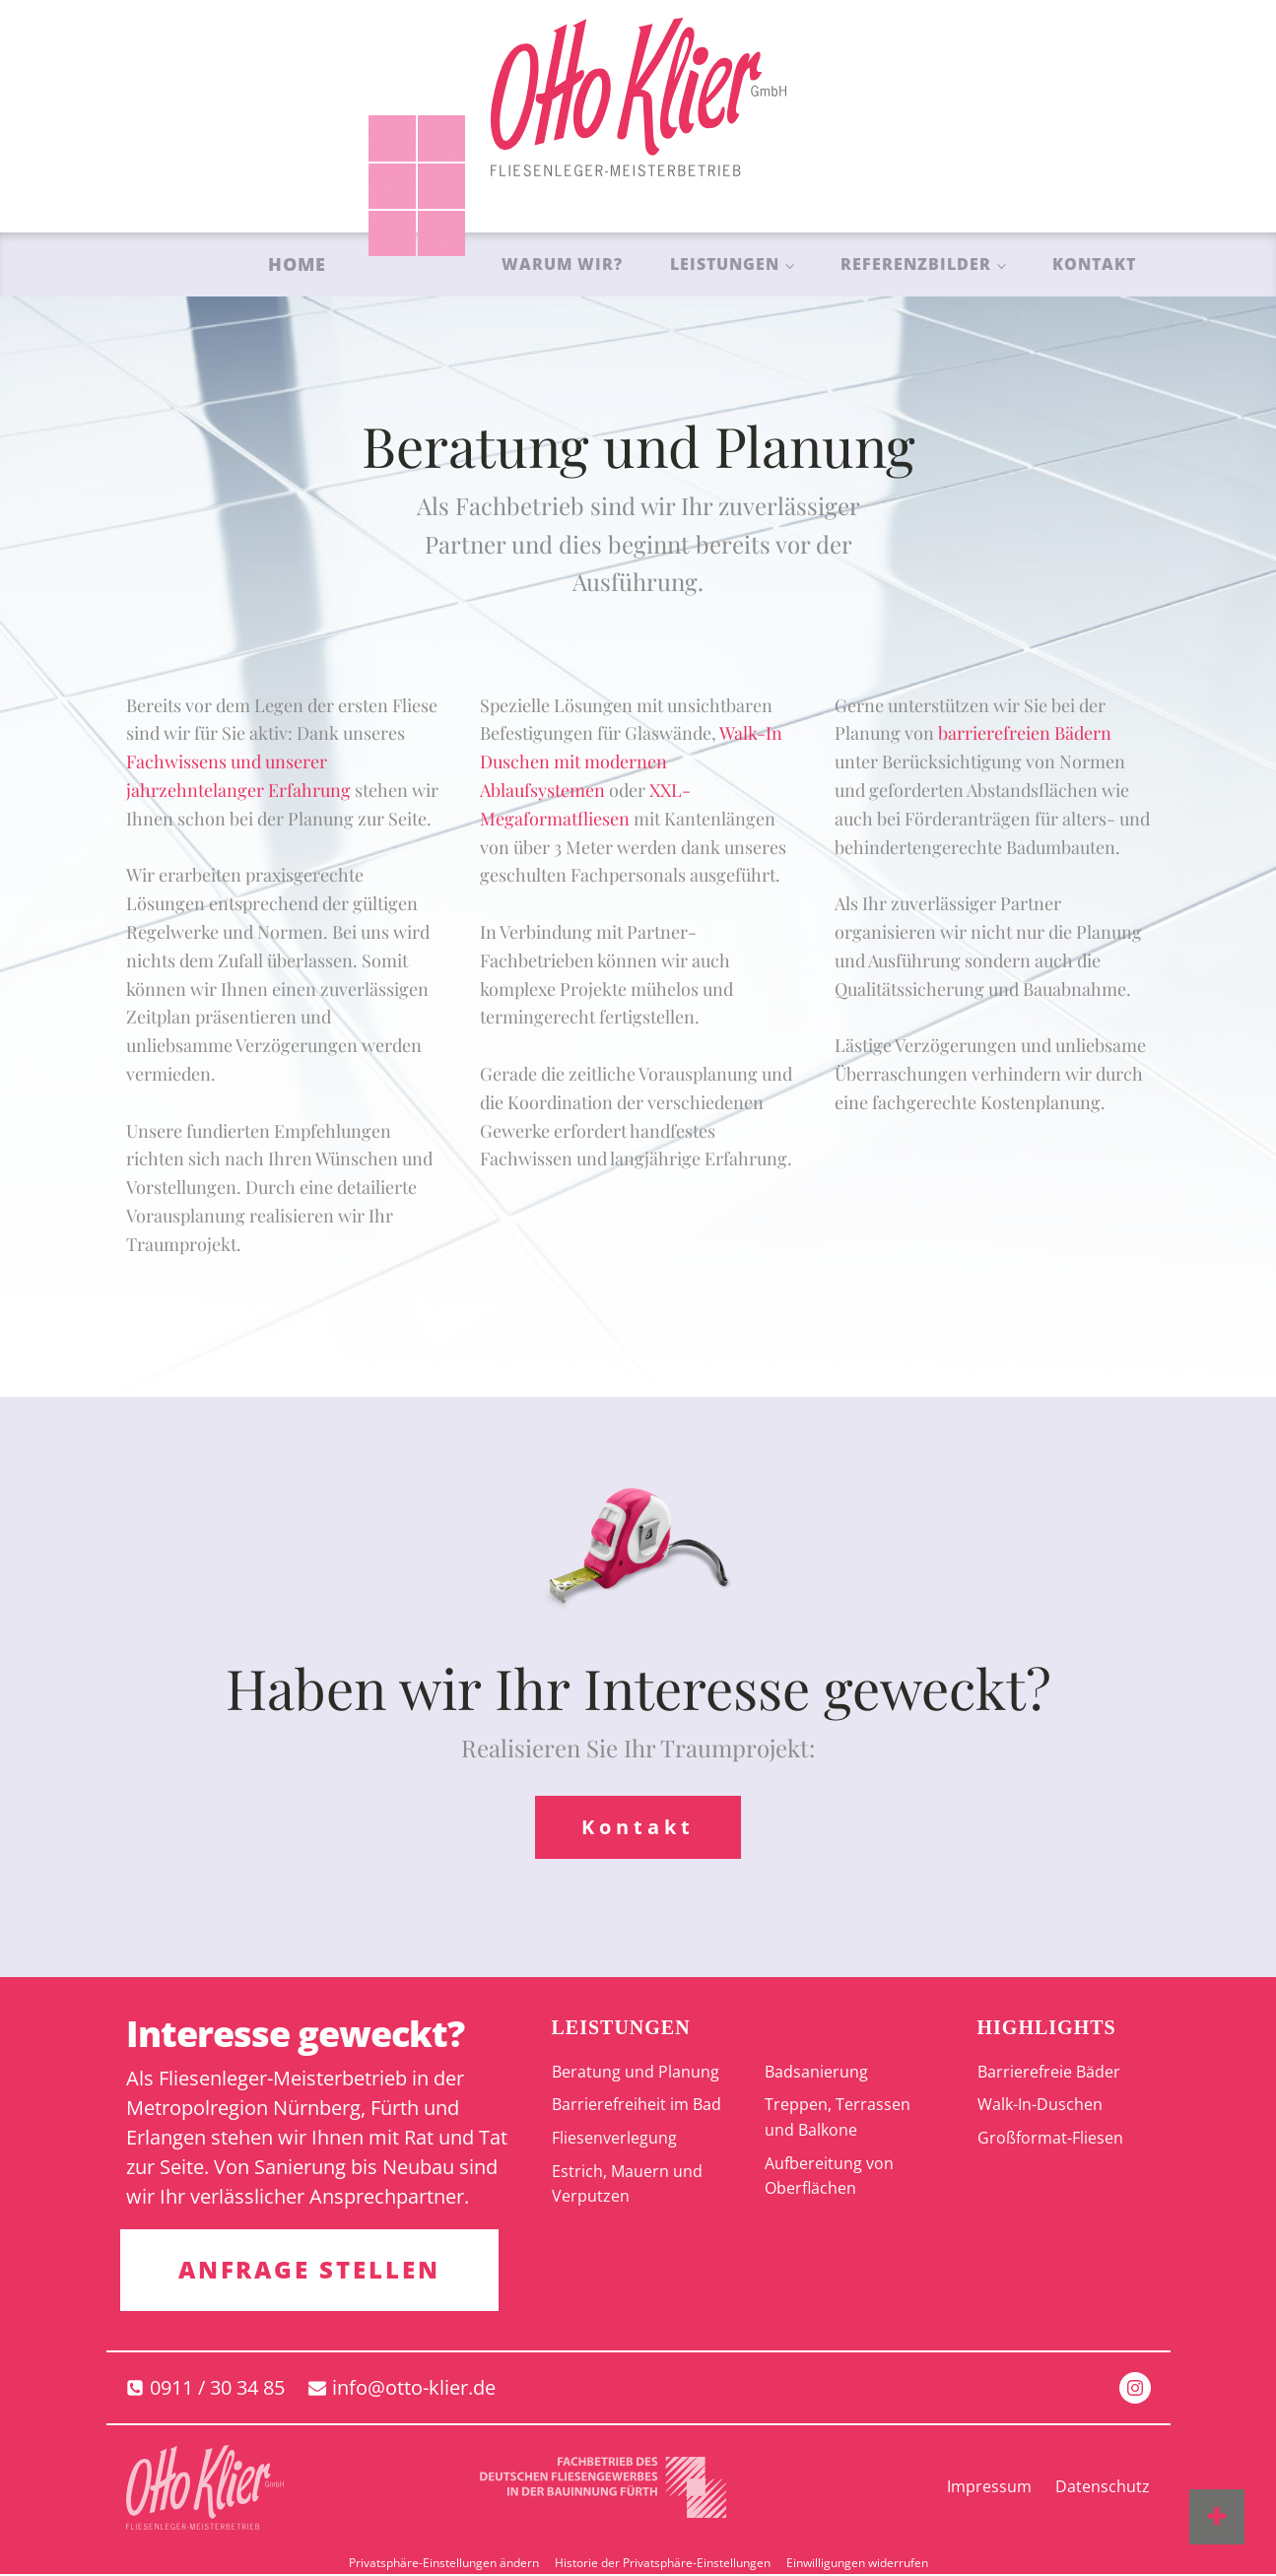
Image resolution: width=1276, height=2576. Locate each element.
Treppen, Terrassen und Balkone (837, 2118)
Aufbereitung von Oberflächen (829, 2176)
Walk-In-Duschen (1040, 2105)
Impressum (989, 2488)
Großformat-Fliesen (1050, 2138)
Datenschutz (1102, 2488)
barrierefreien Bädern (1024, 733)
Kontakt (1094, 264)
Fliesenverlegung (614, 2138)
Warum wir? (562, 264)
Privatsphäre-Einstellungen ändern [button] (444, 2563)
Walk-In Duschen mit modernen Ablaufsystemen (631, 761)
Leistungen (724, 264)
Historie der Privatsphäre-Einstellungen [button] (663, 2563)
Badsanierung (816, 2071)
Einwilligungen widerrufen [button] (857, 2563)
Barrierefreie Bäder (1048, 2071)
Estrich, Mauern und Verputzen (627, 2184)
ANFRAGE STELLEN (310, 2270)
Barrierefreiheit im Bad (636, 2105)
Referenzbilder (915, 264)
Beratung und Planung (635, 2071)
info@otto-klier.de (414, 2388)
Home (297, 264)
